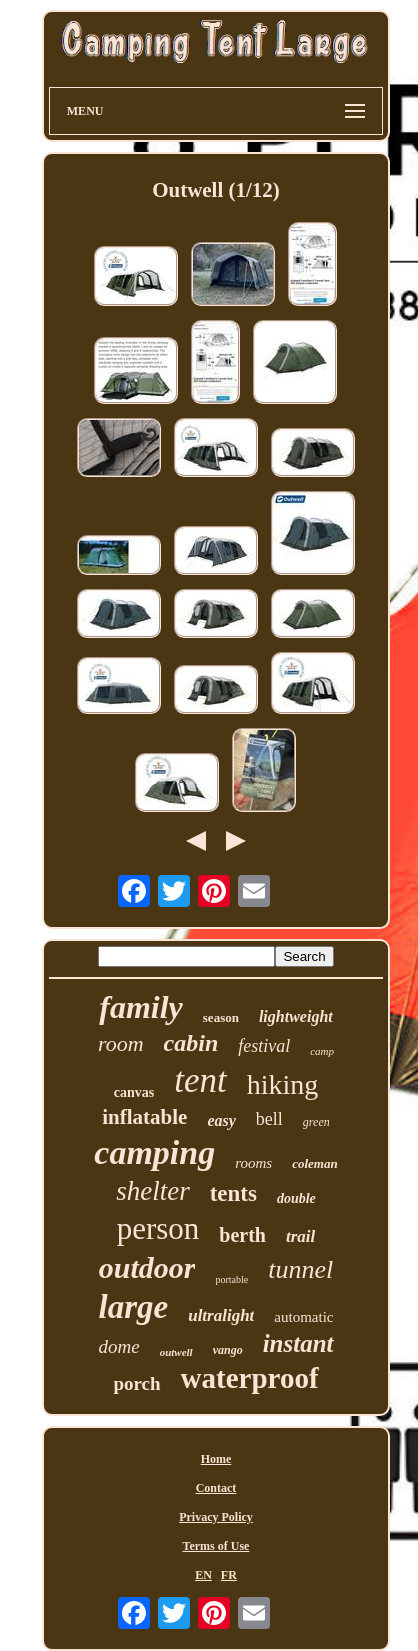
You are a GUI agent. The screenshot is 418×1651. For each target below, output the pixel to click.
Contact (216, 1488)
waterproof (250, 1378)
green (316, 1122)
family (141, 1007)
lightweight (296, 1016)
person (158, 1228)
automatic (303, 1317)
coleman (315, 1163)
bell (269, 1119)
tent (200, 1080)
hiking (283, 1084)
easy (221, 1120)
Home (216, 1459)
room (121, 1043)
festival (264, 1046)
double (296, 1198)
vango (228, 1350)
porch (136, 1383)
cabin (191, 1043)
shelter (153, 1191)
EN (203, 1575)
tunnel (300, 1269)
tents (233, 1193)
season (221, 1017)
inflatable (144, 1117)
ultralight (221, 1315)
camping (154, 1152)
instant (298, 1343)
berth (242, 1235)
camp (322, 1051)
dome (118, 1346)
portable (231, 1279)
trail (300, 1236)
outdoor (147, 1267)
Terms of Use (216, 1546)
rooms (253, 1163)
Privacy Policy (216, 1517)
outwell (176, 1352)
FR (229, 1575)
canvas (134, 1092)
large (134, 1307)
